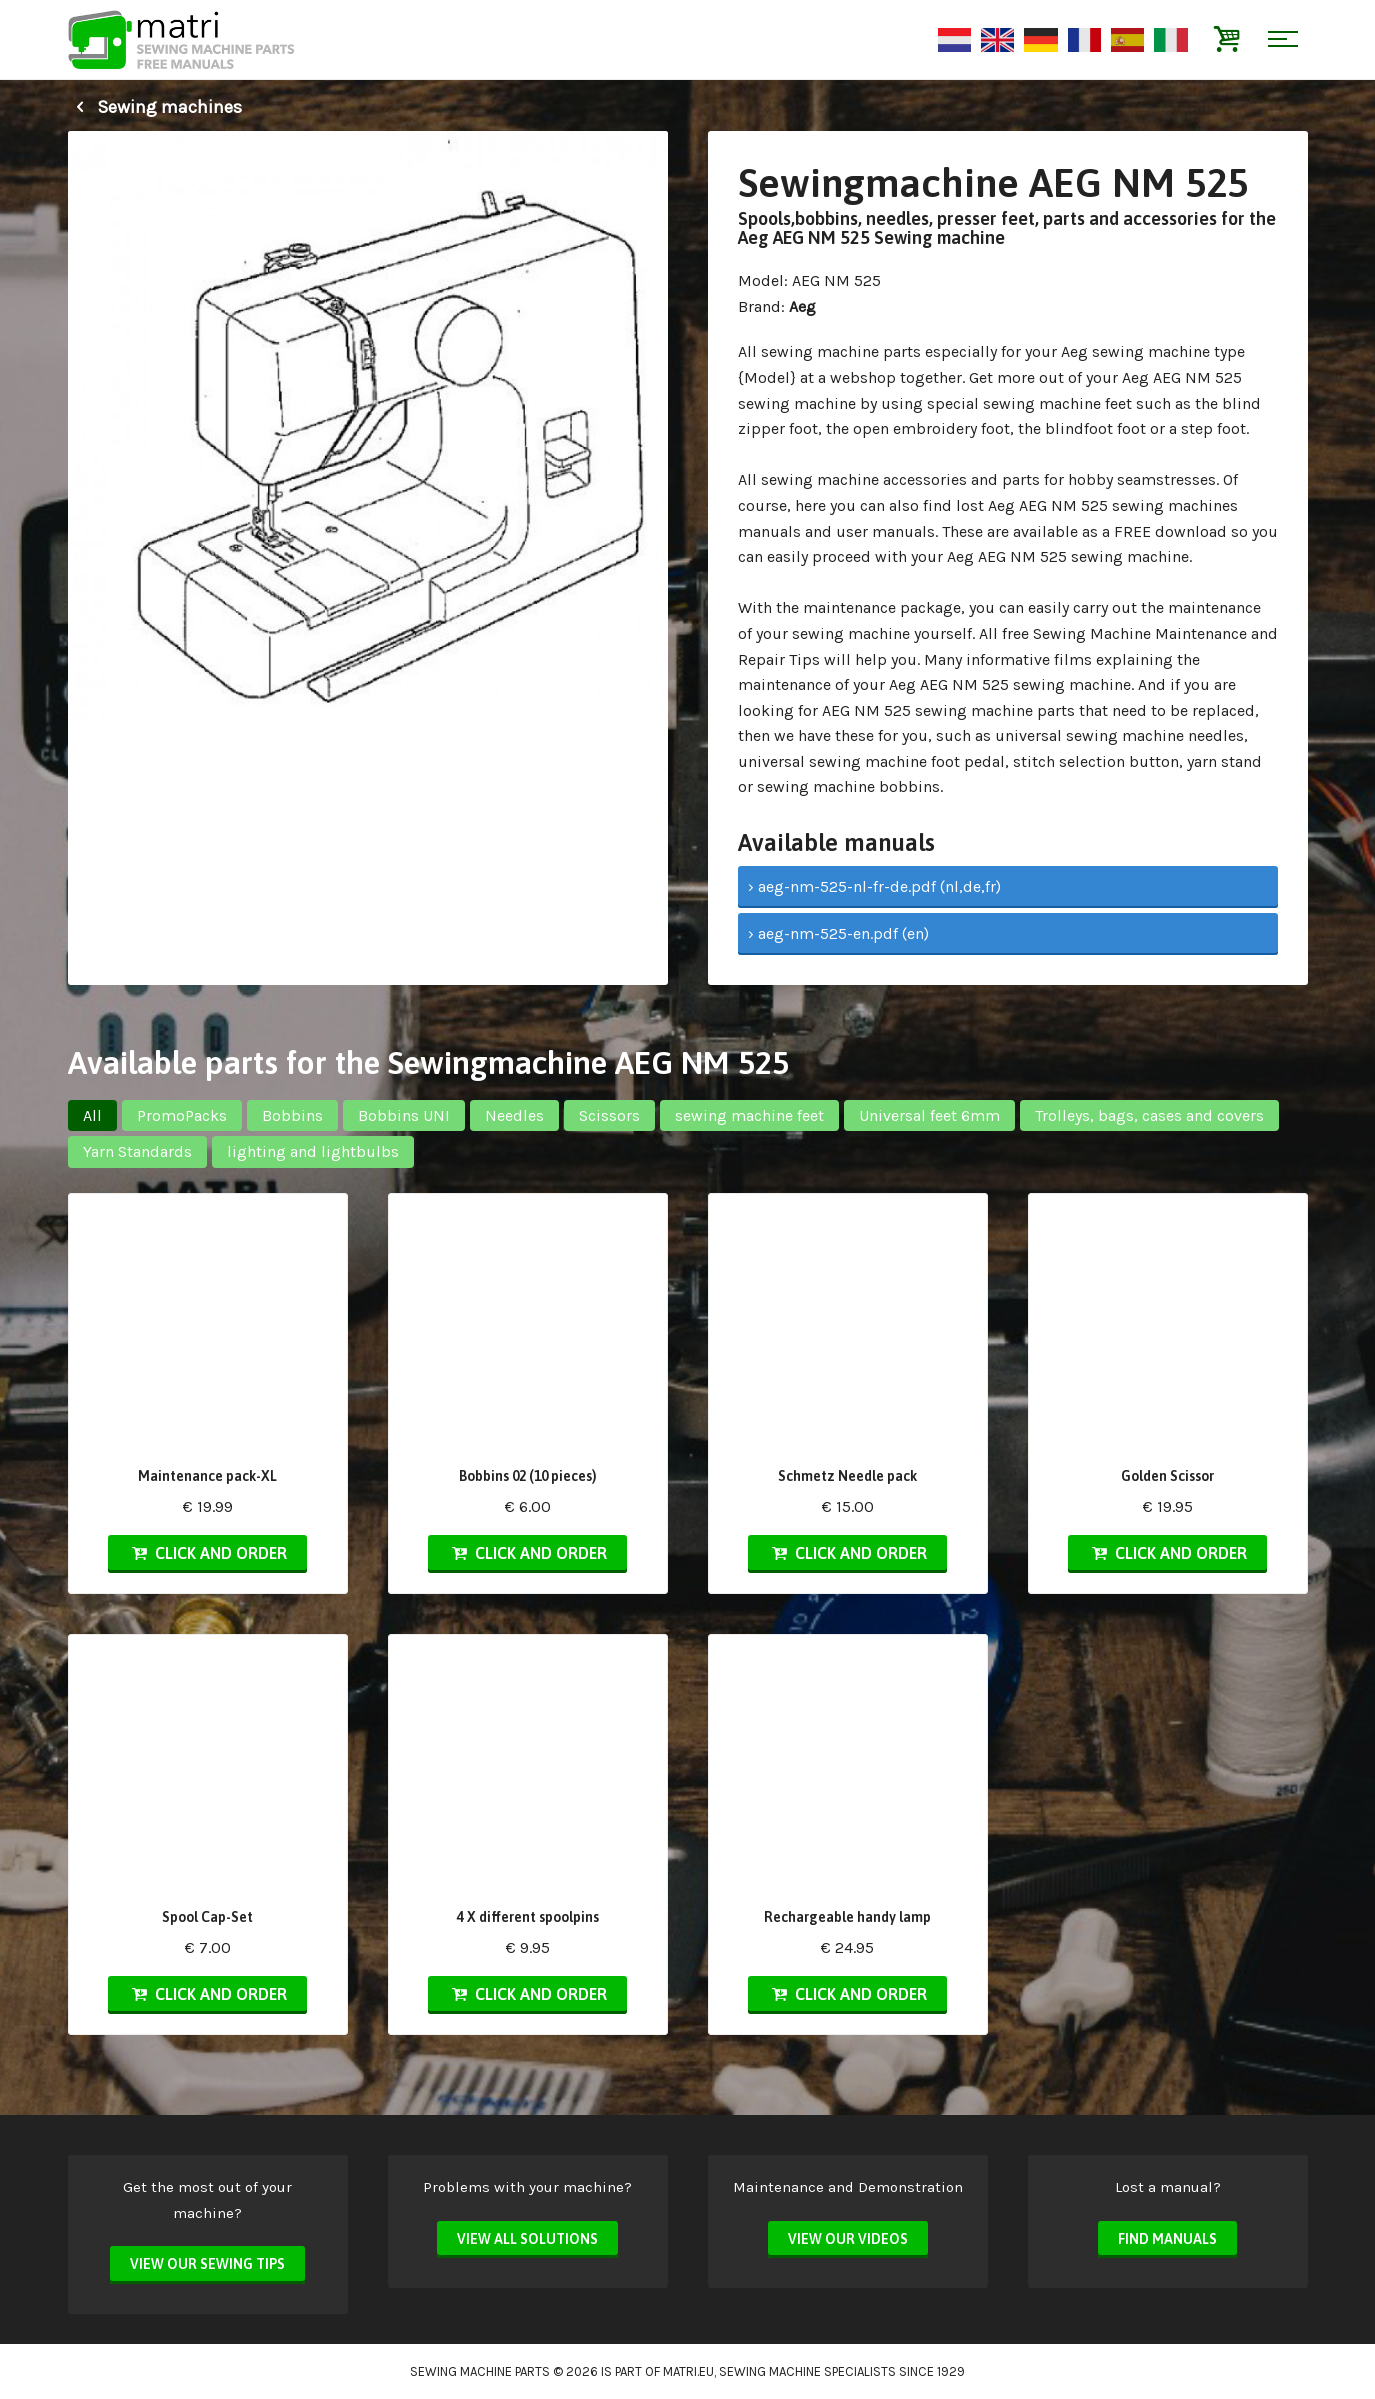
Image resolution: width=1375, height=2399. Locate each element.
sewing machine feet (749, 1115)
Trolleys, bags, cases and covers (1149, 1115)
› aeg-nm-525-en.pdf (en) (838, 933)
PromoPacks (182, 1115)
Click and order (207, 1553)
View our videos (848, 2239)
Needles (514, 1115)
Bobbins (292, 1115)
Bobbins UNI (404, 1115)
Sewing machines (155, 107)
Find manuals (1167, 2239)
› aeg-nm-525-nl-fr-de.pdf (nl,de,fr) (874, 886)
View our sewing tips (207, 2264)
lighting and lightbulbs (313, 1151)
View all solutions (527, 2239)
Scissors (609, 1115)
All (92, 1115)
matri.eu (688, 2371)
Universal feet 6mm (929, 1115)
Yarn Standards (137, 1151)
